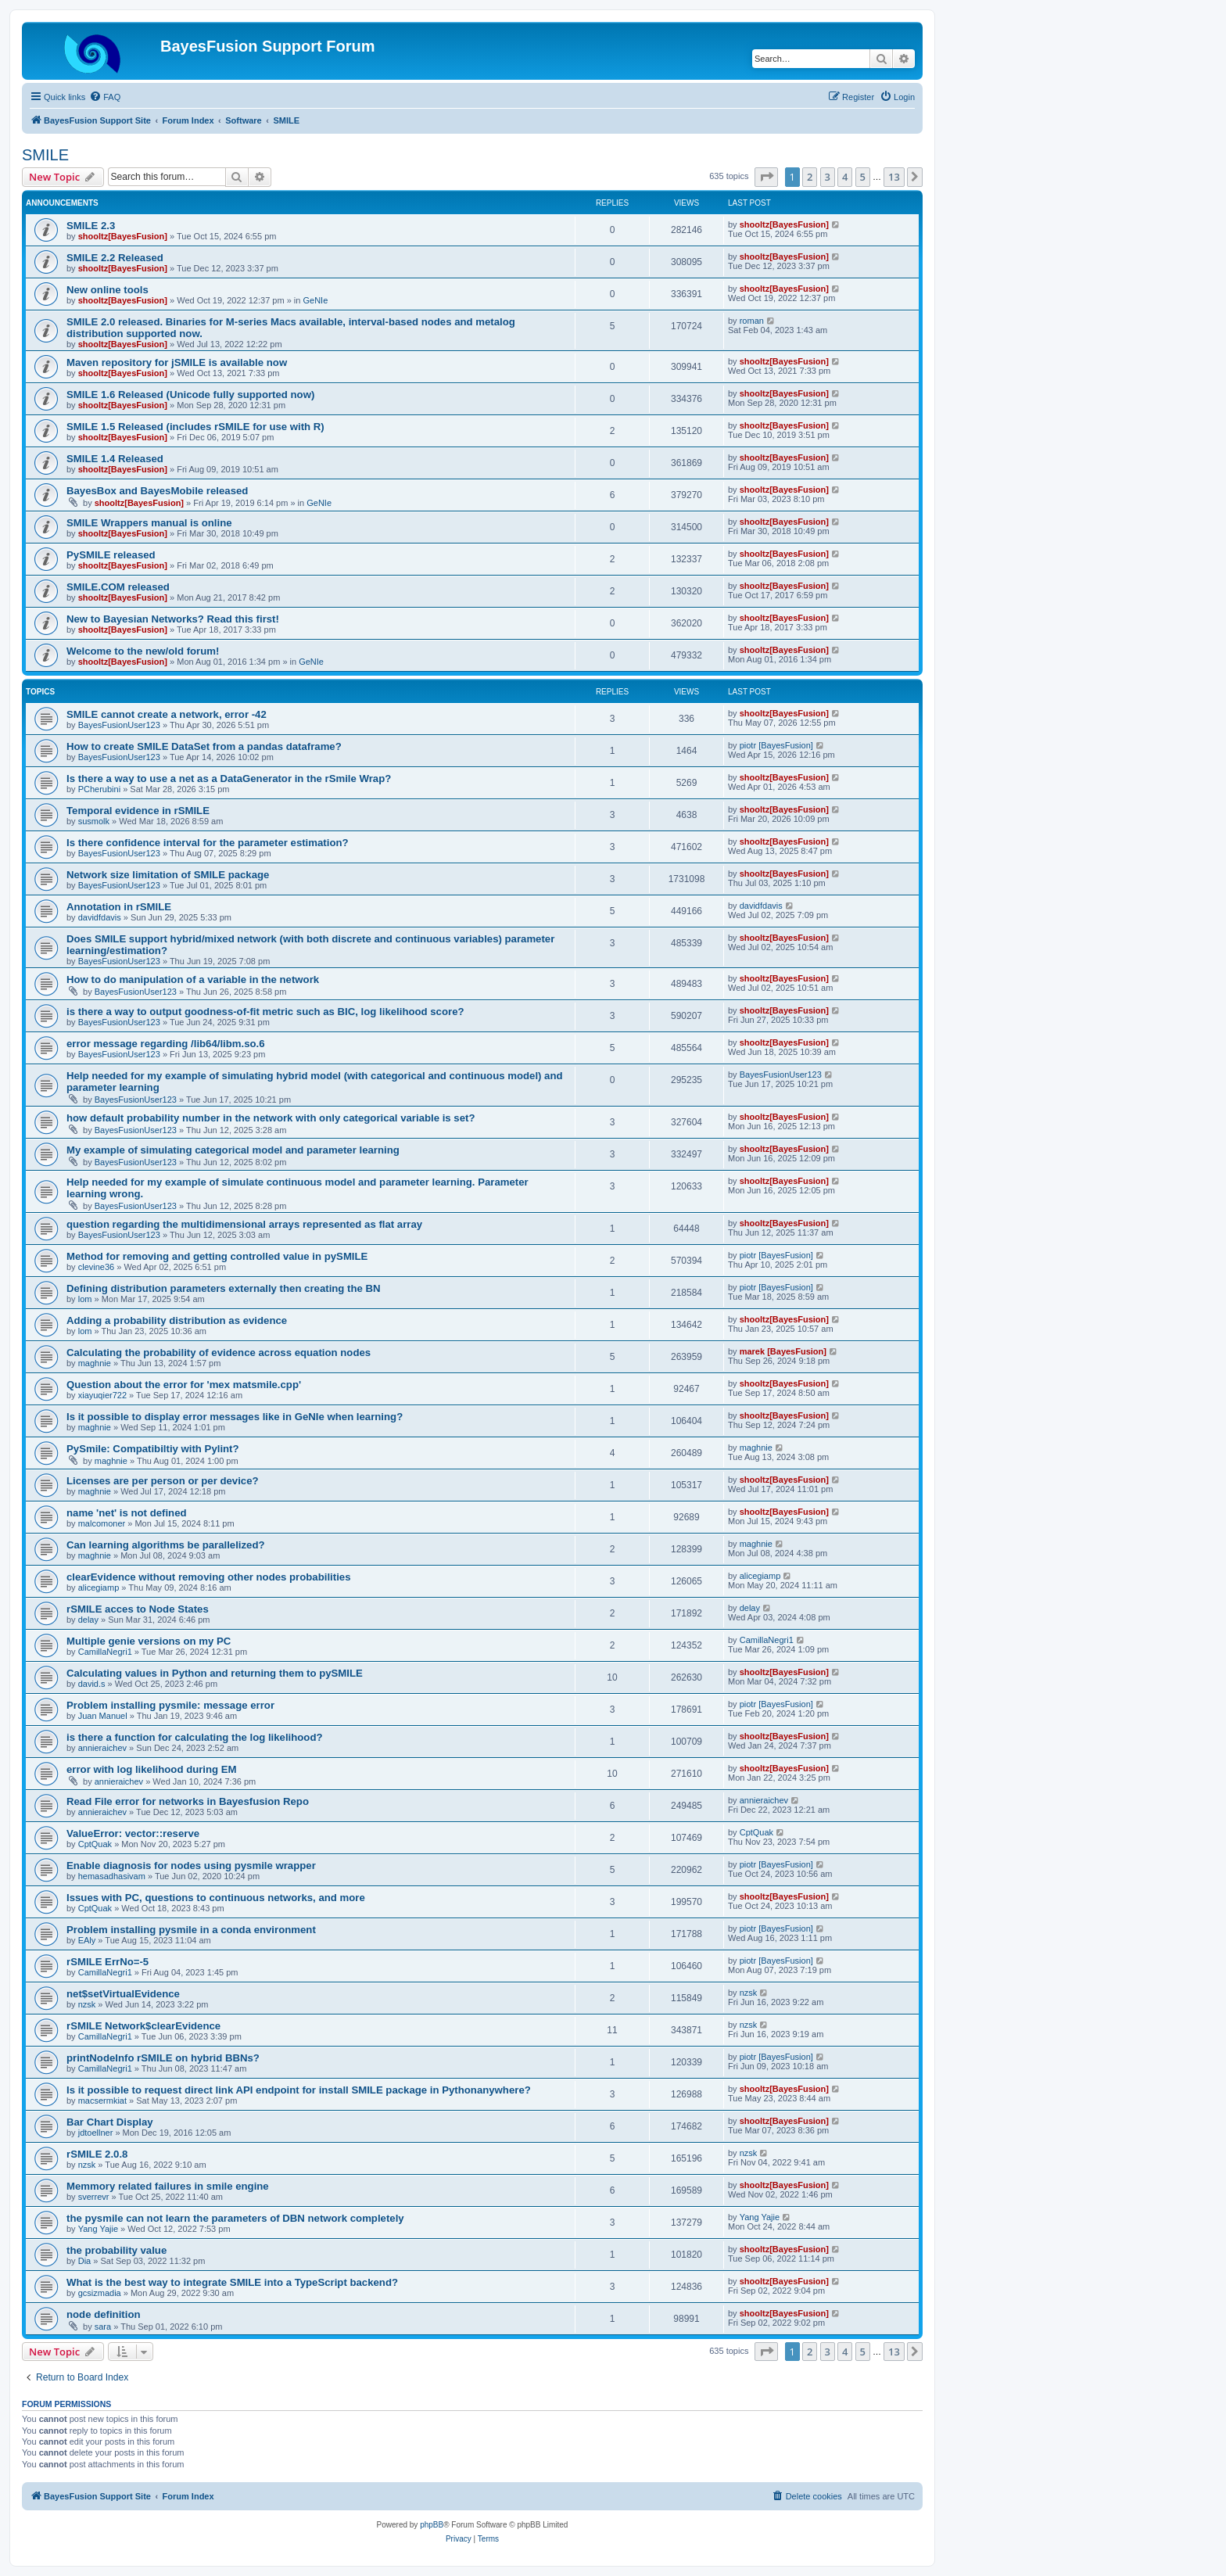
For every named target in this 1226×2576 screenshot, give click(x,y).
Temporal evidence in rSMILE (138, 810)
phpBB (431, 2524)
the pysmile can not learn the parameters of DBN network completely (235, 2218)
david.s (92, 1683)
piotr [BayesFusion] (776, 745)
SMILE (45, 154)
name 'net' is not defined (126, 1513)
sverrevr (93, 2196)
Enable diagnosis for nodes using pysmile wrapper (191, 1865)
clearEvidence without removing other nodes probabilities (208, 1577)
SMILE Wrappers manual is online (149, 523)
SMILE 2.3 (90, 225)
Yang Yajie (98, 2228)
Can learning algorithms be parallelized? (165, 1545)
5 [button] (863, 177)
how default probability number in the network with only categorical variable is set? (270, 1118)
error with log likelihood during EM (151, 1769)
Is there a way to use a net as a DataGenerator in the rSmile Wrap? (228, 778)
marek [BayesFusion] (783, 1351)
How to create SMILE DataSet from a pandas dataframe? (204, 746)
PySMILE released (111, 555)
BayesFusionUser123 (119, 725)
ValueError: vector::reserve (132, 1833)
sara (103, 2326)
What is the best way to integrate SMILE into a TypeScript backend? (232, 2282)
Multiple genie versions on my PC (148, 1641)
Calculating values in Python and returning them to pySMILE (214, 1673)
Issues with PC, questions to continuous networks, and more (215, 1897)
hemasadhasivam (111, 1876)
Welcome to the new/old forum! (142, 651)
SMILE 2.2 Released (114, 258)
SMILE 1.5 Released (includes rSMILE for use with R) (195, 426)
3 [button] (827, 177)
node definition (103, 2314)
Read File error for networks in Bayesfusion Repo (187, 1801)
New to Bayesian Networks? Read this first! (172, 619)
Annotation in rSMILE (118, 907)
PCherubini (99, 789)
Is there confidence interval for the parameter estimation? (207, 843)
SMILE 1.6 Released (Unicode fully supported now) (190, 394)
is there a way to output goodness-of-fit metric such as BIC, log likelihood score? (265, 1011)
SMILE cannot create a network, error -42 (166, 714)
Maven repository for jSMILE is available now (176, 362)
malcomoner (102, 1523)
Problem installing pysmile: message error (170, 1705)
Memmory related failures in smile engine (167, 2186)
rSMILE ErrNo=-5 (107, 1962)
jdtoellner (95, 2132)
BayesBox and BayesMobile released (157, 491)
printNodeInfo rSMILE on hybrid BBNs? (163, 2058)
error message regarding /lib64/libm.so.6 (165, 1043)
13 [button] (894, 177)
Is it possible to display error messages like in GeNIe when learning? (234, 1417)
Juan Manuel (102, 1715)
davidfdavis (99, 917)
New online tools (107, 290)
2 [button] (809, 177)
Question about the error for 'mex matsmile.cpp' (183, 1384)
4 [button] (845, 177)
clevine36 (96, 1267)
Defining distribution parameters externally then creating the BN (223, 1288)
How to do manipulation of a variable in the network (192, 979)
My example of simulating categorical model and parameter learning (233, 1150)
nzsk (87, 2004)
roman (752, 320)
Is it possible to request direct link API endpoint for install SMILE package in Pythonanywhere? (298, 2090)
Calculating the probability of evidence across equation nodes (218, 1352)
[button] (766, 176)
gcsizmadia (99, 2293)
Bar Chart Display (109, 2122)
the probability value (116, 2250)
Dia (84, 2261)
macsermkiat (102, 2100)
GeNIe (315, 300)
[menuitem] (104, 97)
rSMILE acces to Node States (137, 1609)
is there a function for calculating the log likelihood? (194, 1737)
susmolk (93, 821)
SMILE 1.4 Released (114, 459)
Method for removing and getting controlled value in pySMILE (216, 1256)
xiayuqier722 (102, 1395)
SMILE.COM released (118, 587)
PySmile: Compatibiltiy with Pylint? (152, 1449)
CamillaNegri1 (105, 1651)
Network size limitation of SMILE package (167, 875)
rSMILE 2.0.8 (96, 2154)
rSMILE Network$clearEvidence (143, 2026)
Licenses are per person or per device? (162, 1481)
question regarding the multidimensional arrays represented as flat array (244, 1224)
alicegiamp (99, 1587)
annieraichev (102, 1748)
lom (85, 1299)
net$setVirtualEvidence (123, 1994)
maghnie (94, 1363)
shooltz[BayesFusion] (122, 236)
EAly (87, 1940)
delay (88, 1619)
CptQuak (95, 1844)
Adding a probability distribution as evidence (176, 1320)
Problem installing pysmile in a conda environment (191, 1930)
